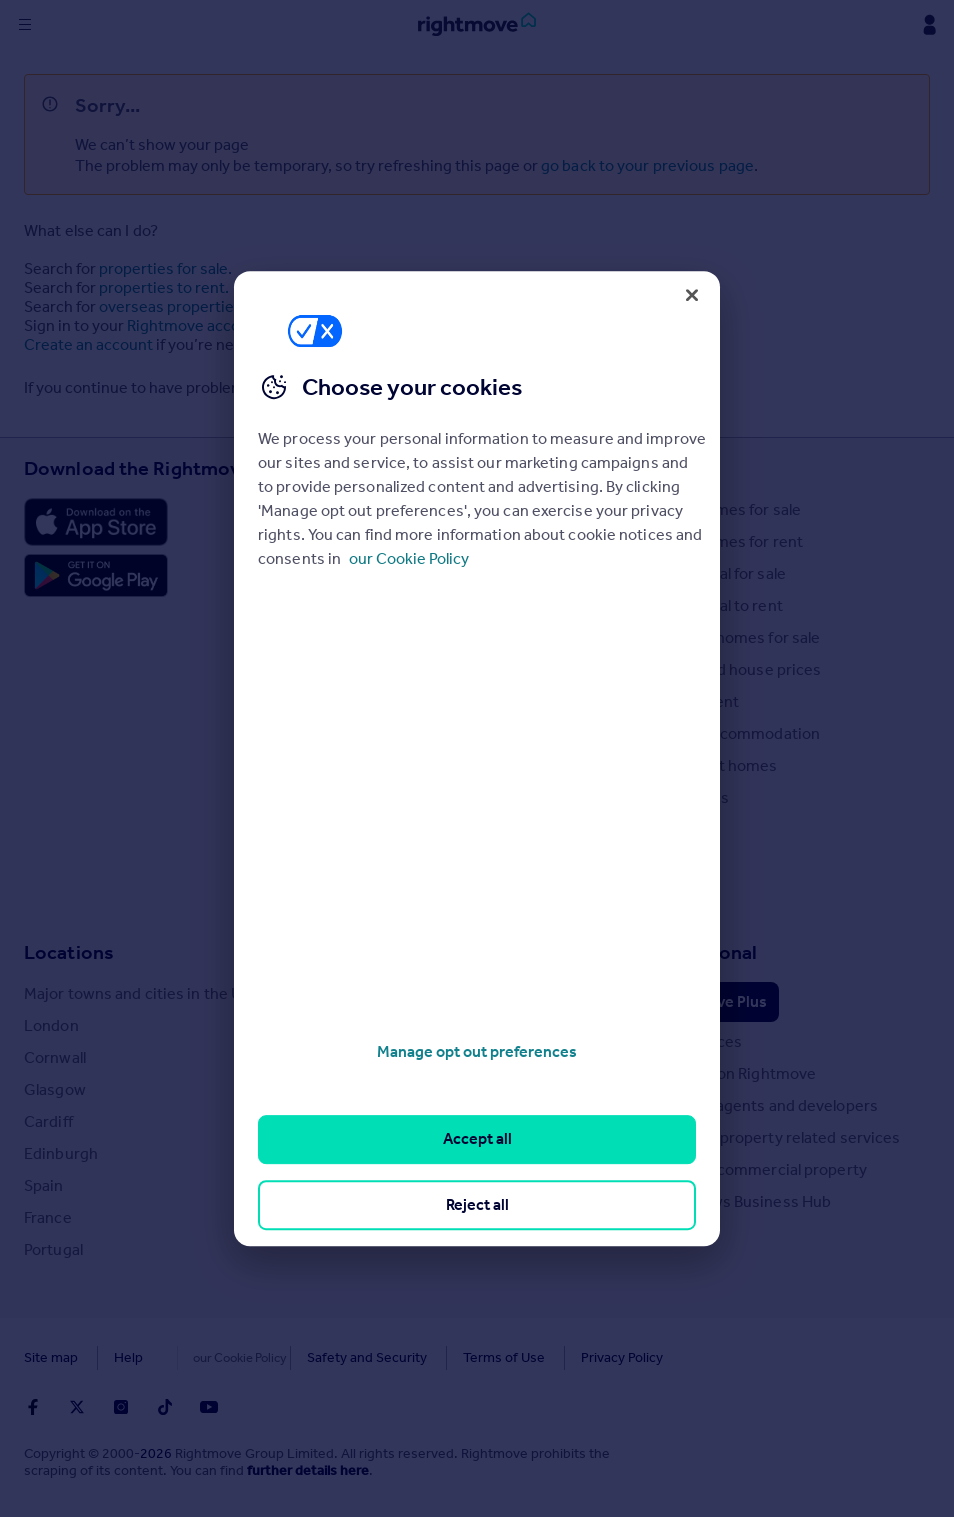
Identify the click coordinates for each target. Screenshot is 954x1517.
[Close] (692, 295)
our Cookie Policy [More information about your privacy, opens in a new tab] (409, 558)
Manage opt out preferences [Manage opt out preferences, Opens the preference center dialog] (477, 1051)
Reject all (477, 1204)
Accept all (477, 1139)
